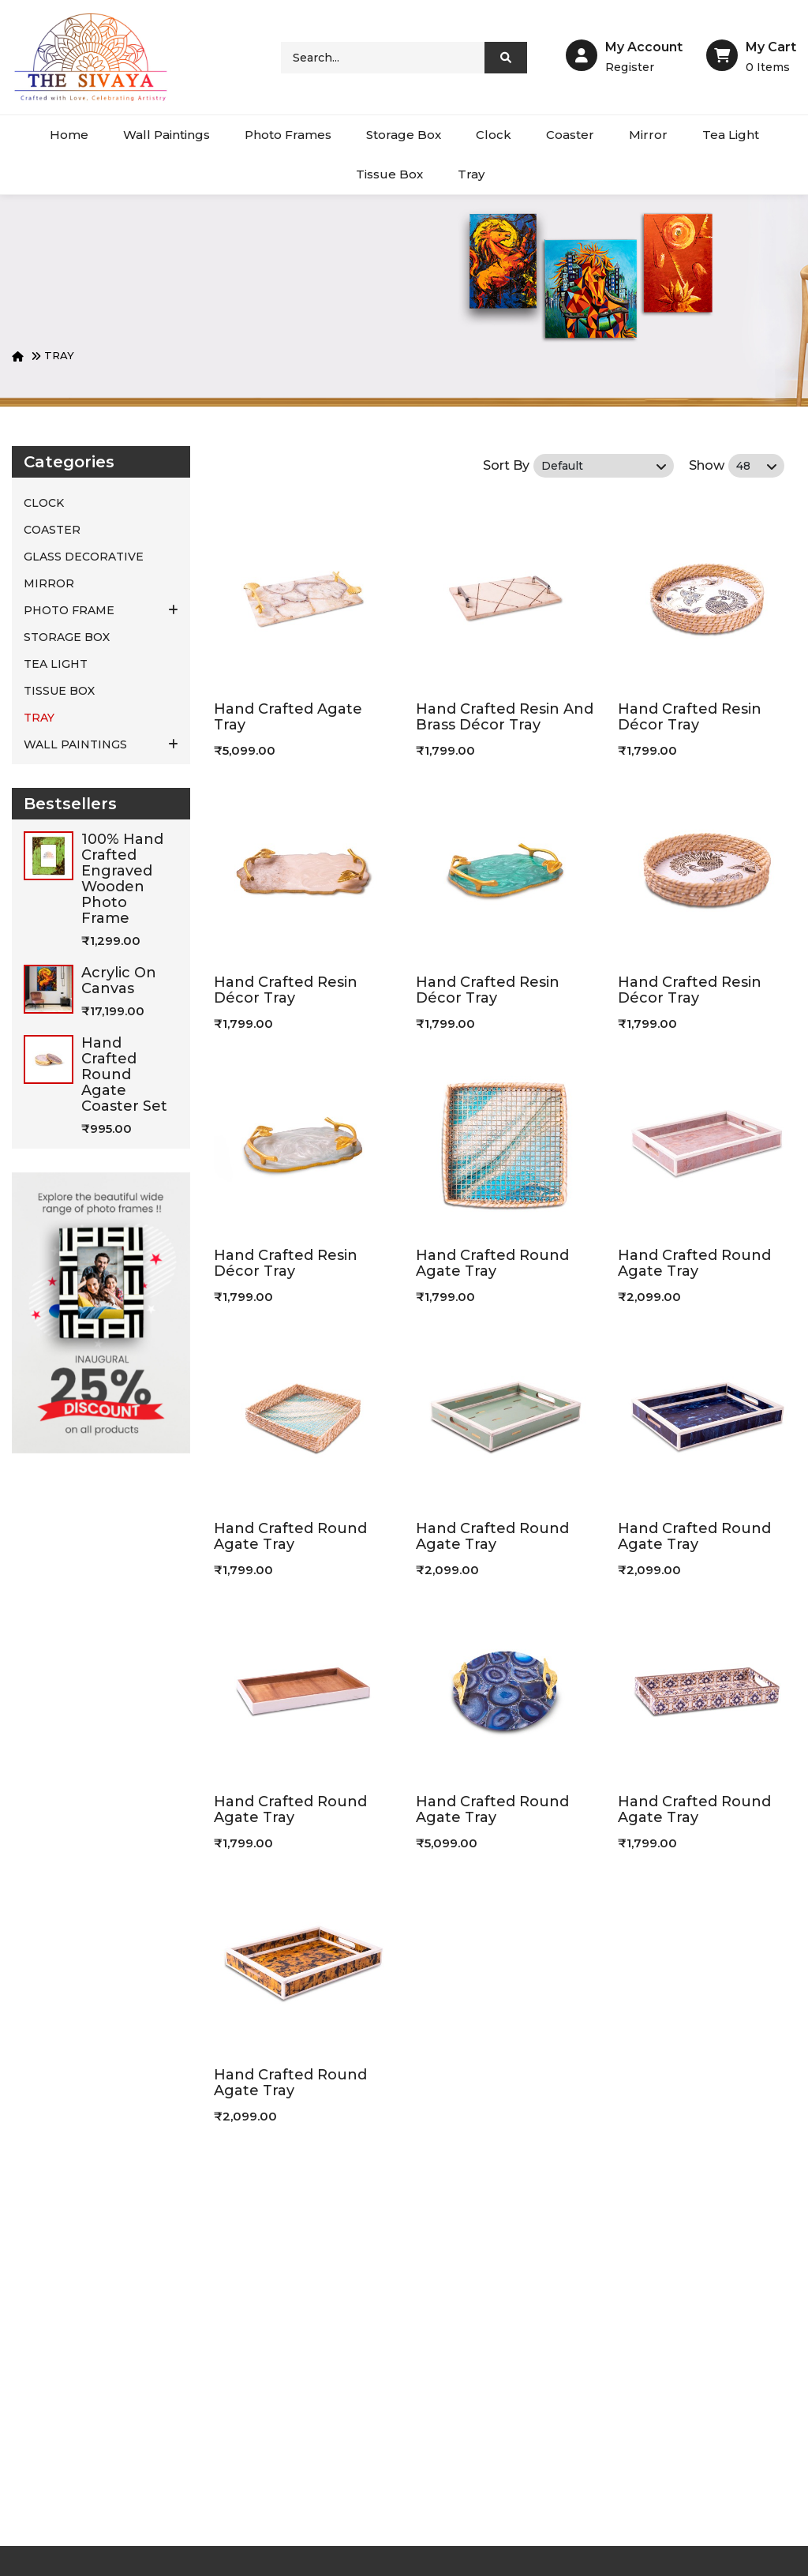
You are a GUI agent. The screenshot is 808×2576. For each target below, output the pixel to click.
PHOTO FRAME (101, 610)
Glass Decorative (84, 556)
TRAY (59, 355)
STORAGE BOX (67, 637)
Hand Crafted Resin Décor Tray (689, 716)
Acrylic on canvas (118, 980)
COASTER (52, 530)
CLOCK (44, 503)
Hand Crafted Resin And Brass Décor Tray (504, 716)
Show (706, 465)
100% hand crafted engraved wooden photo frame (122, 879)
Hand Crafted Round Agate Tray (492, 1263)
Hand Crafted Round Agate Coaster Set (124, 1074)
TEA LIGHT (56, 664)
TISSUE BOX (59, 691)
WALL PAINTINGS (101, 744)
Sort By (506, 465)
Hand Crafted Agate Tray (288, 716)
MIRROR (49, 583)
